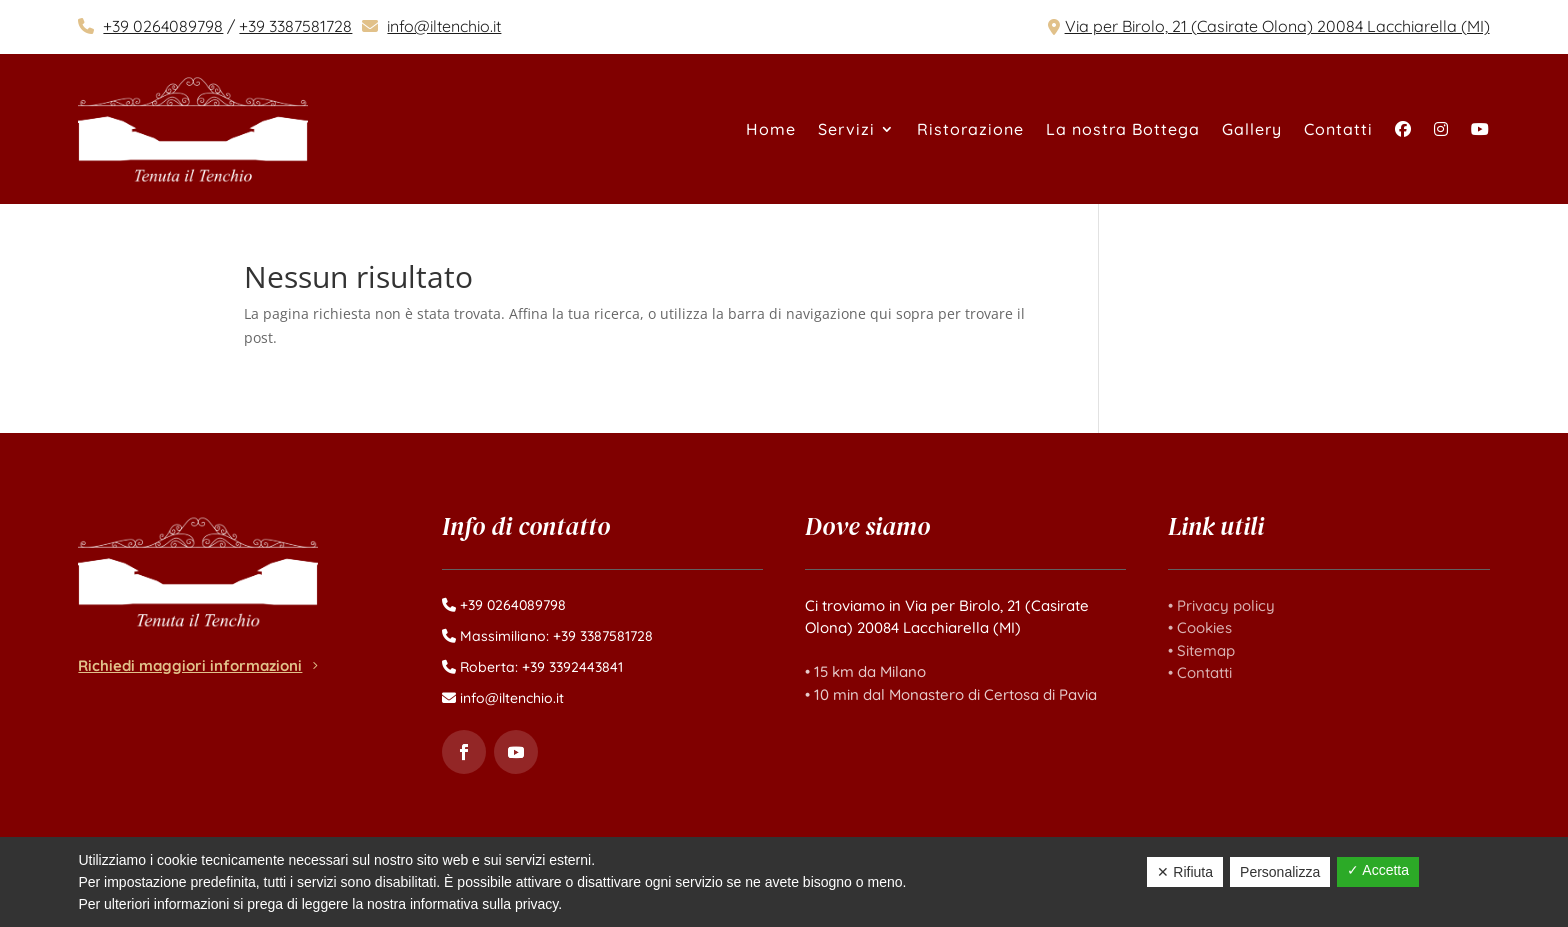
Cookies (1204, 627)
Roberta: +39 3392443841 (541, 667)
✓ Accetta (1378, 870)
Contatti (1338, 129)
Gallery (1252, 129)
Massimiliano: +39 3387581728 (556, 636)
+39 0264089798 (163, 26)
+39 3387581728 (295, 26)
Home (771, 129)
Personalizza (1280, 872)
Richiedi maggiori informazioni (190, 665)
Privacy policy (1226, 605)
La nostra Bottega (1123, 129)
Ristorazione (970, 129)
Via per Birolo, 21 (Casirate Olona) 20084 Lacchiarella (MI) (1277, 26)
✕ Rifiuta (1185, 872)
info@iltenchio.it (444, 26)
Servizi (846, 129)
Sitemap (1206, 650)
